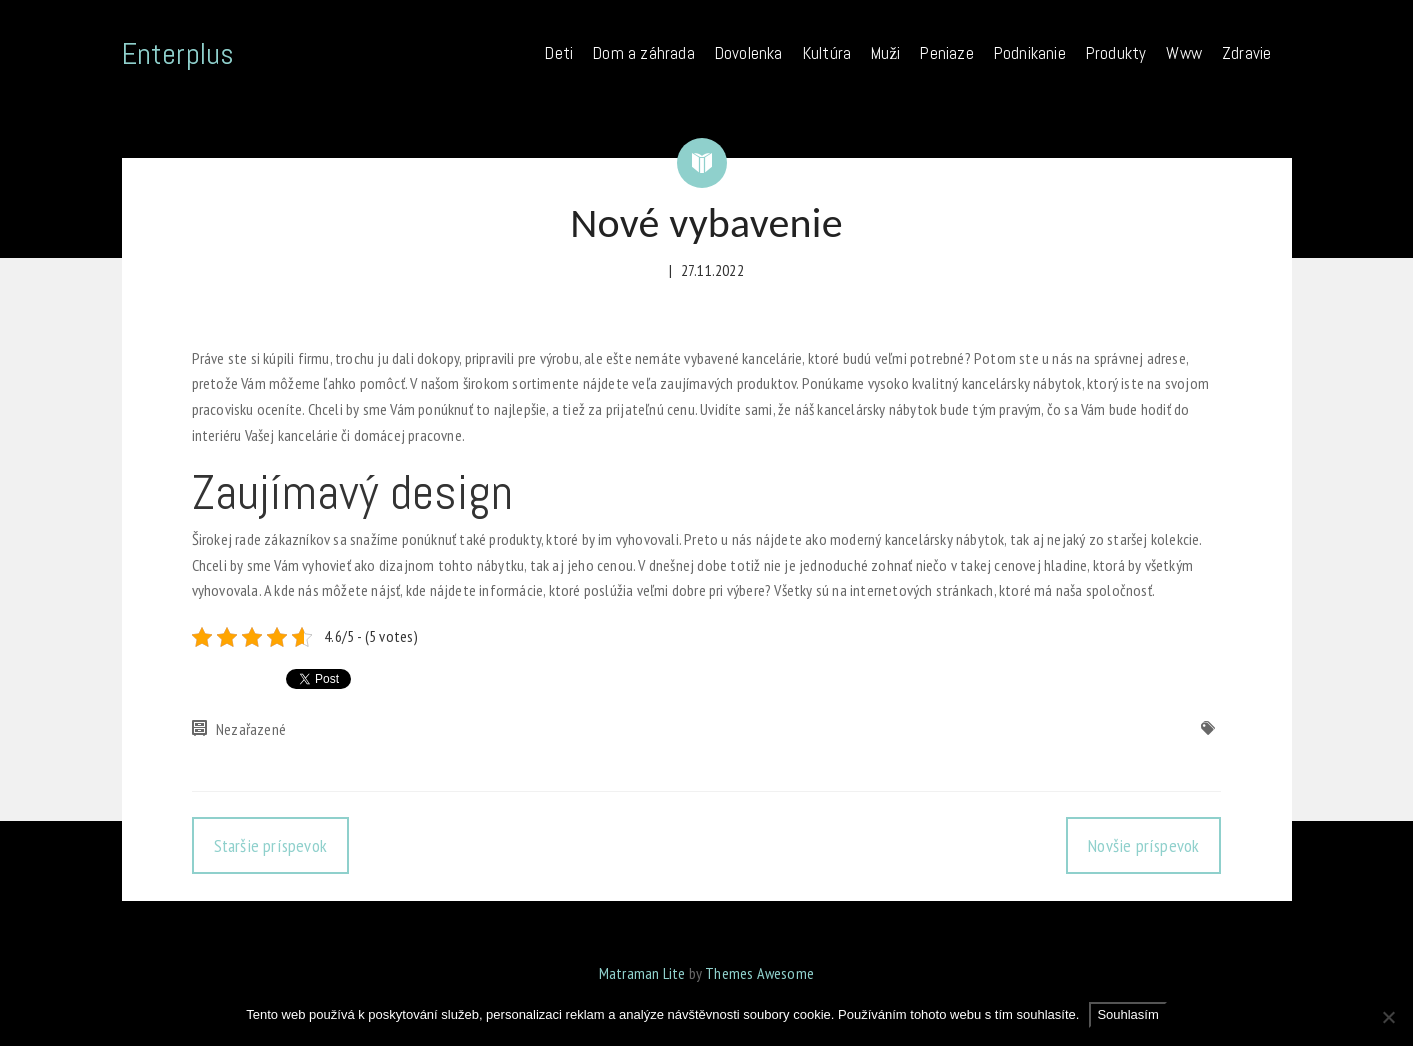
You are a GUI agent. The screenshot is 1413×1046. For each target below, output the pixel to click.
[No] (1388, 1017)
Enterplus (178, 54)
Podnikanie (1030, 53)
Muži (885, 53)
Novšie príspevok (1143, 845)
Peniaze (946, 53)
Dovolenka (749, 53)
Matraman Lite (642, 973)
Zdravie (1246, 53)
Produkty (1116, 53)
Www (1184, 53)
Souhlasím (1127, 1014)
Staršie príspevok (270, 845)
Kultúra (827, 53)
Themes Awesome (759, 973)
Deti (559, 53)
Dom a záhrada (644, 53)
